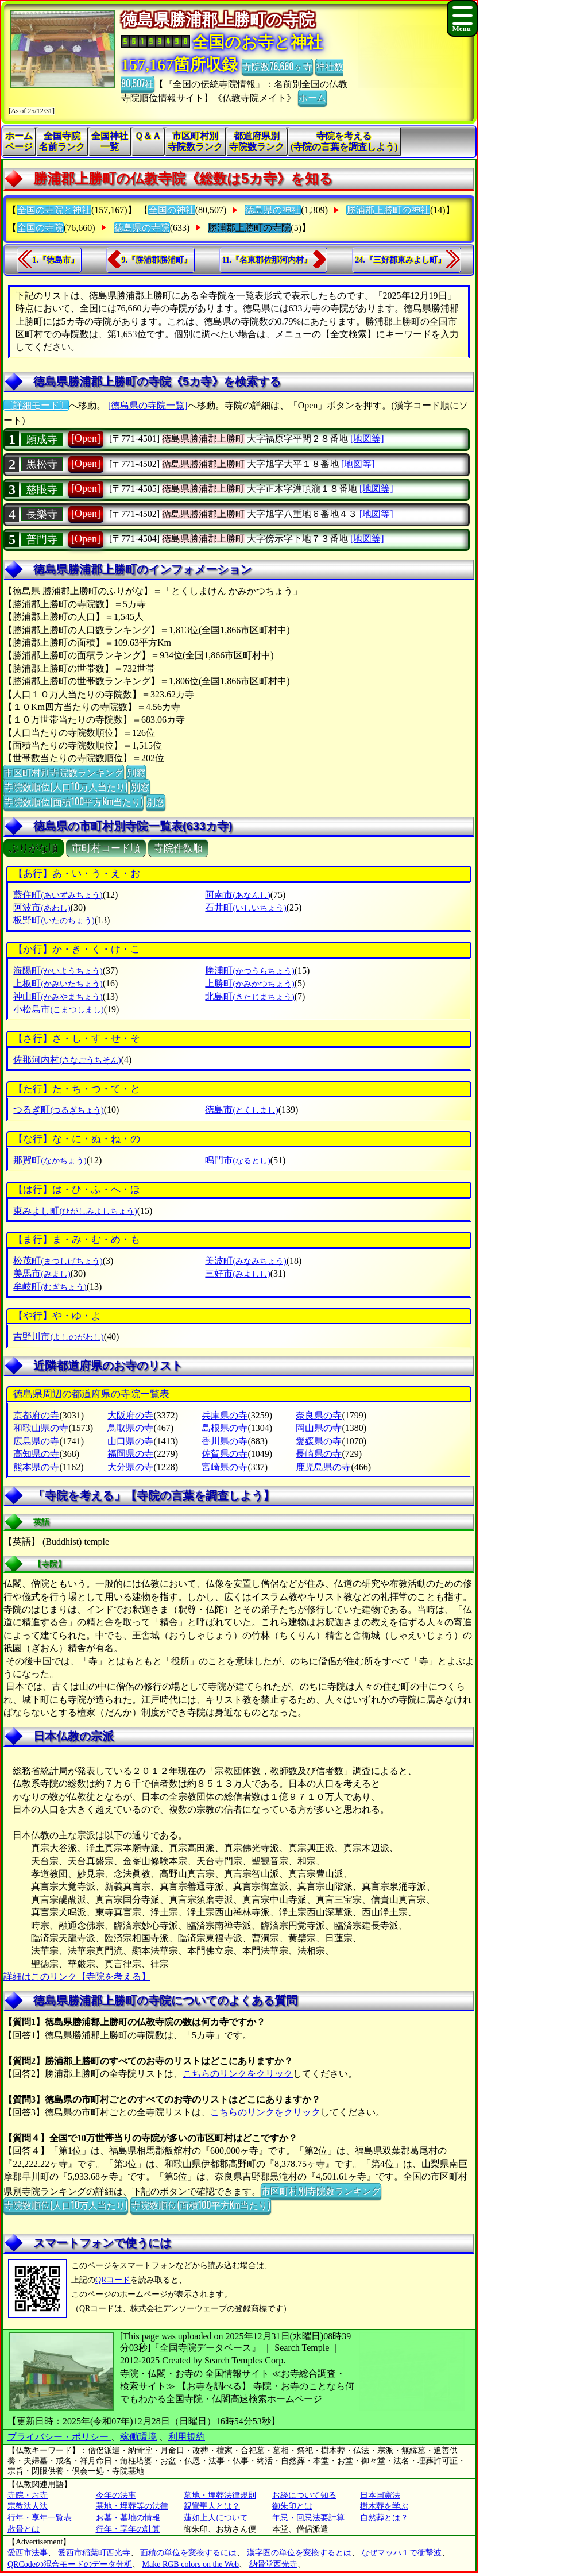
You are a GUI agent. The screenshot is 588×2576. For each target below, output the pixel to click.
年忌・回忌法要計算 (308, 2517)
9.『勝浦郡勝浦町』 (157, 260)
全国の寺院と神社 (54, 210)
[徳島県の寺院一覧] (148, 405)
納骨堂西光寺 (273, 2564)
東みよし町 (75, 1211)
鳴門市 (237, 1160)
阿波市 (41, 907)
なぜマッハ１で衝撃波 (401, 2552)
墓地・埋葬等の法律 (132, 2506)
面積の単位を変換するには (188, 2552)
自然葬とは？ (384, 2517)
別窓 (136, 772)
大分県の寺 (130, 1467)
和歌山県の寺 (40, 1428)
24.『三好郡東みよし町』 (400, 260)
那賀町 (49, 1160)
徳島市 (241, 1110)
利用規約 (186, 2437)
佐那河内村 (67, 1060)
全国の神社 (172, 210)
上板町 (57, 983)
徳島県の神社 (272, 210)
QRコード (112, 2280)
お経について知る (304, 2495)
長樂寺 (41, 514)
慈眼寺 (41, 489)
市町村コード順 (106, 848)
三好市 (237, 1273)
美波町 (245, 1261)
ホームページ (19, 141)
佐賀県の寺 (224, 1454)
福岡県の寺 (130, 1454)
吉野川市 (58, 1336)
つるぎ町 (58, 1110)
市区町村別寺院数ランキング (63, 772)
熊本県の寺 (36, 1467)
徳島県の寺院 (141, 228)
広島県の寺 (36, 1441)
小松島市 (58, 1009)
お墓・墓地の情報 (128, 2517)
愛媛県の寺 (319, 1441)
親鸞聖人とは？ (212, 2506)
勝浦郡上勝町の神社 (388, 210)
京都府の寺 (36, 1415)
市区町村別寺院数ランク (195, 141)
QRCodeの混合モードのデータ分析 (69, 2564)
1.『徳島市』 (55, 260)
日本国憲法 (380, 2495)
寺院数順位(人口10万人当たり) (65, 786)
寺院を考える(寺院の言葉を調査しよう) (344, 141)
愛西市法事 (27, 2552)
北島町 (249, 996)
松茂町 (57, 1261)
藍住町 (57, 895)
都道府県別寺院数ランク (256, 141)
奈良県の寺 (319, 1415)
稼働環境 (138, 2437)
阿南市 (237, 895)
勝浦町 (249, 970)
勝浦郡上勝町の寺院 (249, 228)
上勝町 (249, 983)
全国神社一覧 (109, 141)
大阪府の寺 (130, 1415)
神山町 (57, 996)
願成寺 (41, 439)
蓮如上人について (216, 2517)
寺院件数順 (178, 848)
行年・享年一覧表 (39, 2517)
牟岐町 (49, 1286)
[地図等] (367, 439)
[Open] (85, 438)
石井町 (245, 907)
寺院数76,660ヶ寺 (277, 66)
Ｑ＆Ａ (147, 136)
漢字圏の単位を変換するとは (299, 2552)
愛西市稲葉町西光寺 (94, 2552)
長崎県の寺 (319, 1454)
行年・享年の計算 (128, 2529)
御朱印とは (292, 2506)
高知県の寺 (36, 1454)
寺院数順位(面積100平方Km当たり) (73, 801)
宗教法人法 (27, 2506)
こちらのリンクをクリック (238, 2073)
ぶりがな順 (33, 848)
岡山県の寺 (319, 1428)
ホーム (312, 97)
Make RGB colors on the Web (190, 2564)
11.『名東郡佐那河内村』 (267, 260)
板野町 (53, 920)
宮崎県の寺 (224, 1467)
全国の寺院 (40, 228)
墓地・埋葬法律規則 (220, 2495)
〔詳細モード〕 (36, 405)
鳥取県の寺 (130, 1428)
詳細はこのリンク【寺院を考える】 (76, 1976)
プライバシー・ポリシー (59, 2437)
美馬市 (41, 1273)
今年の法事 (116, 2495)
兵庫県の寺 (224, 1415)
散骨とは (23, 2529)
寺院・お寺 (27, 2495)
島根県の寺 (224, 1428)
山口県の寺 (130, 1441)
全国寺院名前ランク (62, 141)
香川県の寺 (224, 1441)
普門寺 (41, 539)
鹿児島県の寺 (323, 1467)
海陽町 (57, 970)
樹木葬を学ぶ (384, 2506)
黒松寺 (41, 464)
